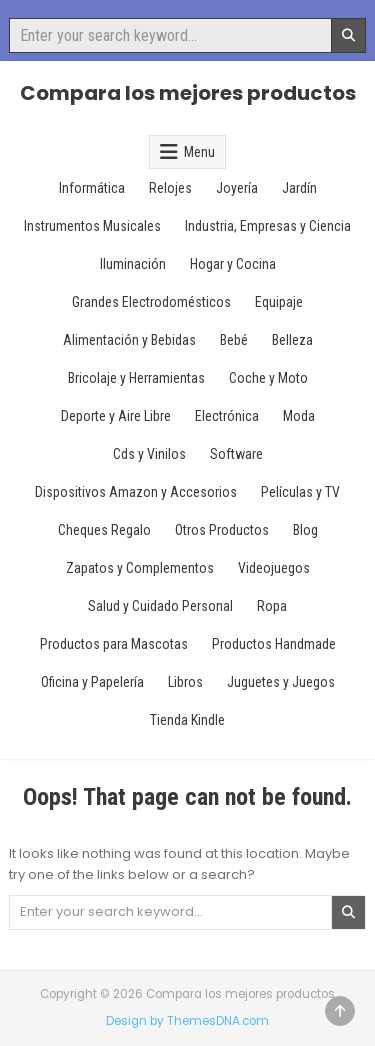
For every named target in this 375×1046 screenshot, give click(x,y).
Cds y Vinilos (149, 454)
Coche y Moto (268, 378)
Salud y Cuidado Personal (160, 606)
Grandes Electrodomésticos (151, 302)
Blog (305, 530)
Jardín (299, 188)
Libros (185, 682)
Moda (299, 416)
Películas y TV (300, 492)
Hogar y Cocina (233, 264)
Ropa (272, 606)
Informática (92, 188)
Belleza (292, 340)
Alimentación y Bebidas (129, 340)
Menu (199, 152)
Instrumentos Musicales (92, 226)
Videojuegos (274, 568)
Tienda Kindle (187, 720)
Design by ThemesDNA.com (187, 1021)
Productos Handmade (274, 644)
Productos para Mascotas (114, 644)
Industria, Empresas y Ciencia (268, 226)
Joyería (237, 188)
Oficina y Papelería (92, 682)
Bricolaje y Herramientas (136, 378)
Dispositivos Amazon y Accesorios (136, 492)
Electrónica (227, 416)
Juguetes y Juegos (281, 682)
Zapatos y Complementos (140, 568)
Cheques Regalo (104, 530)
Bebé (234, 340)
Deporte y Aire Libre (116, 416)
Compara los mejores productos (188, 93)
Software (236, 454)
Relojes (170, 188)
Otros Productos (222, 530)
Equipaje (279, 302)
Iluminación (133, 264)
